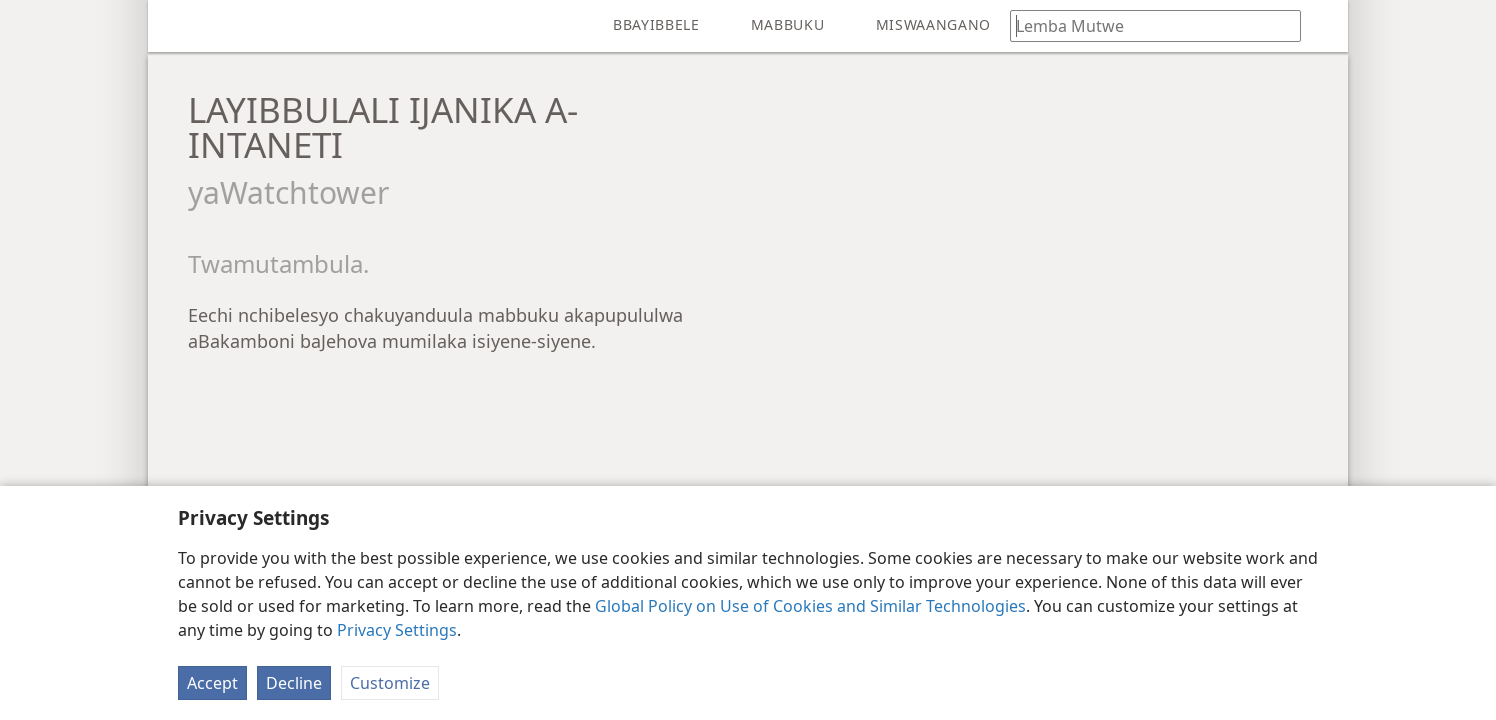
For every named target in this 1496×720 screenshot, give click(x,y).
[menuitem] (178, 26)
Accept (212, 683)
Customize (390, 683)
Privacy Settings (397, 630)
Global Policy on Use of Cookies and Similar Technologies (810, 606)
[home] (178, 26)
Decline (294, 683)
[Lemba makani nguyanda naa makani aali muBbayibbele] (1146, 25)
